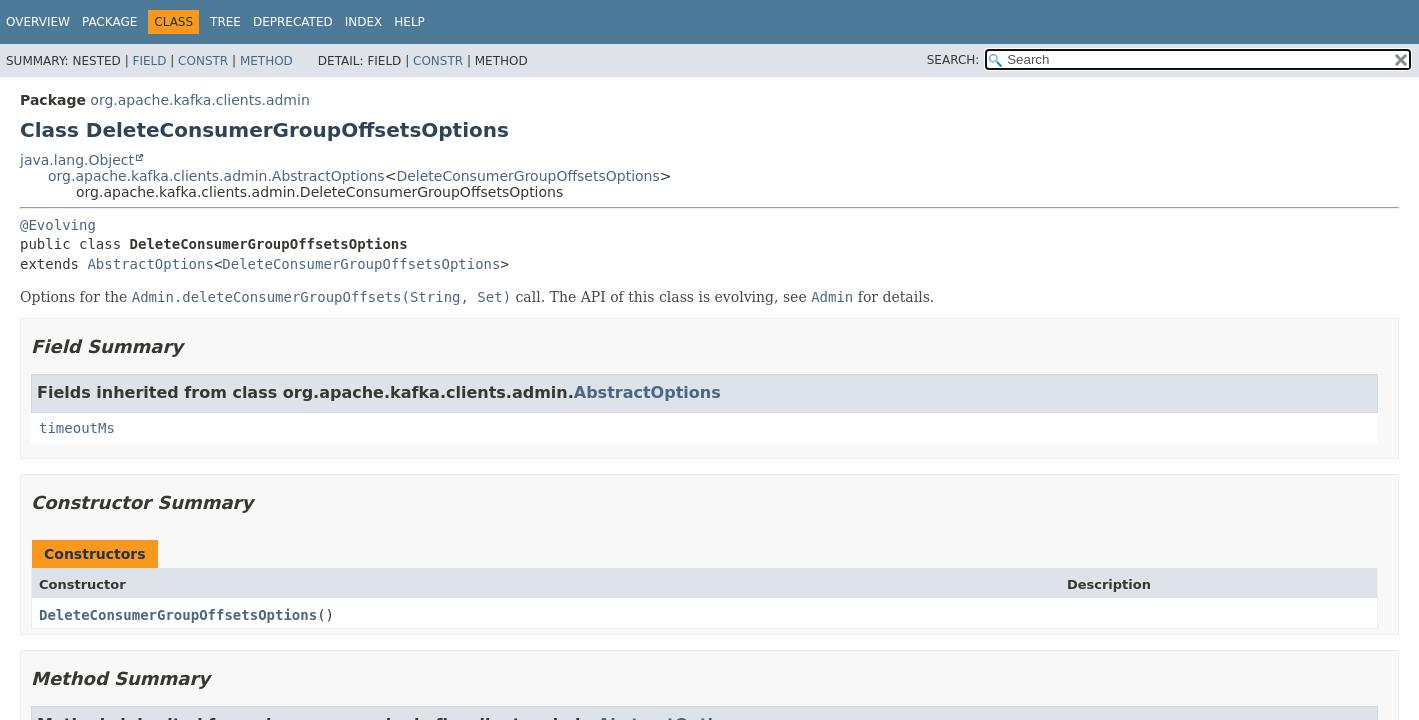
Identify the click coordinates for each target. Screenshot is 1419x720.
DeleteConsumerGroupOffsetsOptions (527, 176)
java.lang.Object (77, 160)
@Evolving (58, 225)
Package (109, 22)
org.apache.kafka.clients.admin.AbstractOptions (216, 176)
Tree (225, 22)
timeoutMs (77, 428)
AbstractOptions (150, 264)
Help (409, 22)
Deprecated (293, 22)
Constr (203, 61)
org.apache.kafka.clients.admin (199, 100)
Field (149, 61)
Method (266, 61)
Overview (38, 22)
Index (364, 22)
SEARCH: (953, 60)
